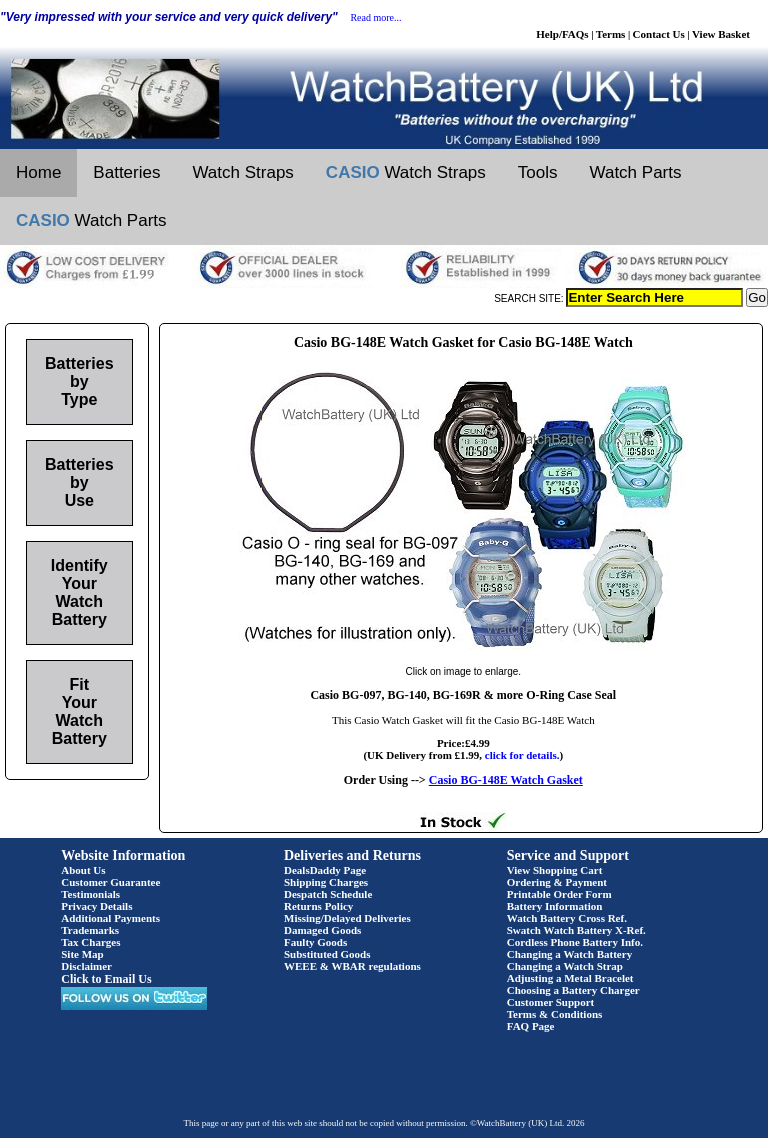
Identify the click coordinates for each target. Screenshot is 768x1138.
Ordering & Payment (557, 882)
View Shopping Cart (555, 870)
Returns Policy (318, 906)
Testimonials (90, 894)
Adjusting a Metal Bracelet (570, 978)
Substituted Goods (327, 954)
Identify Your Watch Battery (79, 592)
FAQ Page (531, 1026)
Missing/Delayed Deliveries (347, 918)
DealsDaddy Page (325, 870)
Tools (538, 172)
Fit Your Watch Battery (79, 711)
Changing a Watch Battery (569, 954)
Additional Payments (110, 918)
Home (38, 172)
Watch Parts (636, 172)
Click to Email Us (106, 979)
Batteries (126, 172)
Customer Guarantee (110, 882)
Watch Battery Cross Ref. (567, 918)
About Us (83, 870)
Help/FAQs (562, 34)
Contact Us (659, 34)
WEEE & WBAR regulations (352, 966)
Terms (611, 34)
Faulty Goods (315, 942)
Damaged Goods (322, 930)
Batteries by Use (79, 482)
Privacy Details (96, 906)
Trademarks (90, 930)
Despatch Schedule (328, 894)
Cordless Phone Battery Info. (575, 942)
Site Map (82, 954)
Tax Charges (90, 942)
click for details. (522, 755)
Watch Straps (242, 172)
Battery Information (555, 906)
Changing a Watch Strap (565, 966)
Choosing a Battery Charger (573, 990)
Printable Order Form (559, 894)
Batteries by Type (79, 381)
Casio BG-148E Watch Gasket (506, 780)
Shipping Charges (326, 882)
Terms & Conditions (555, 1014)
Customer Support (551, 1002)
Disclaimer (86, 966)
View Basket (721, 34)
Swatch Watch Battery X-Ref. (576, 930)
